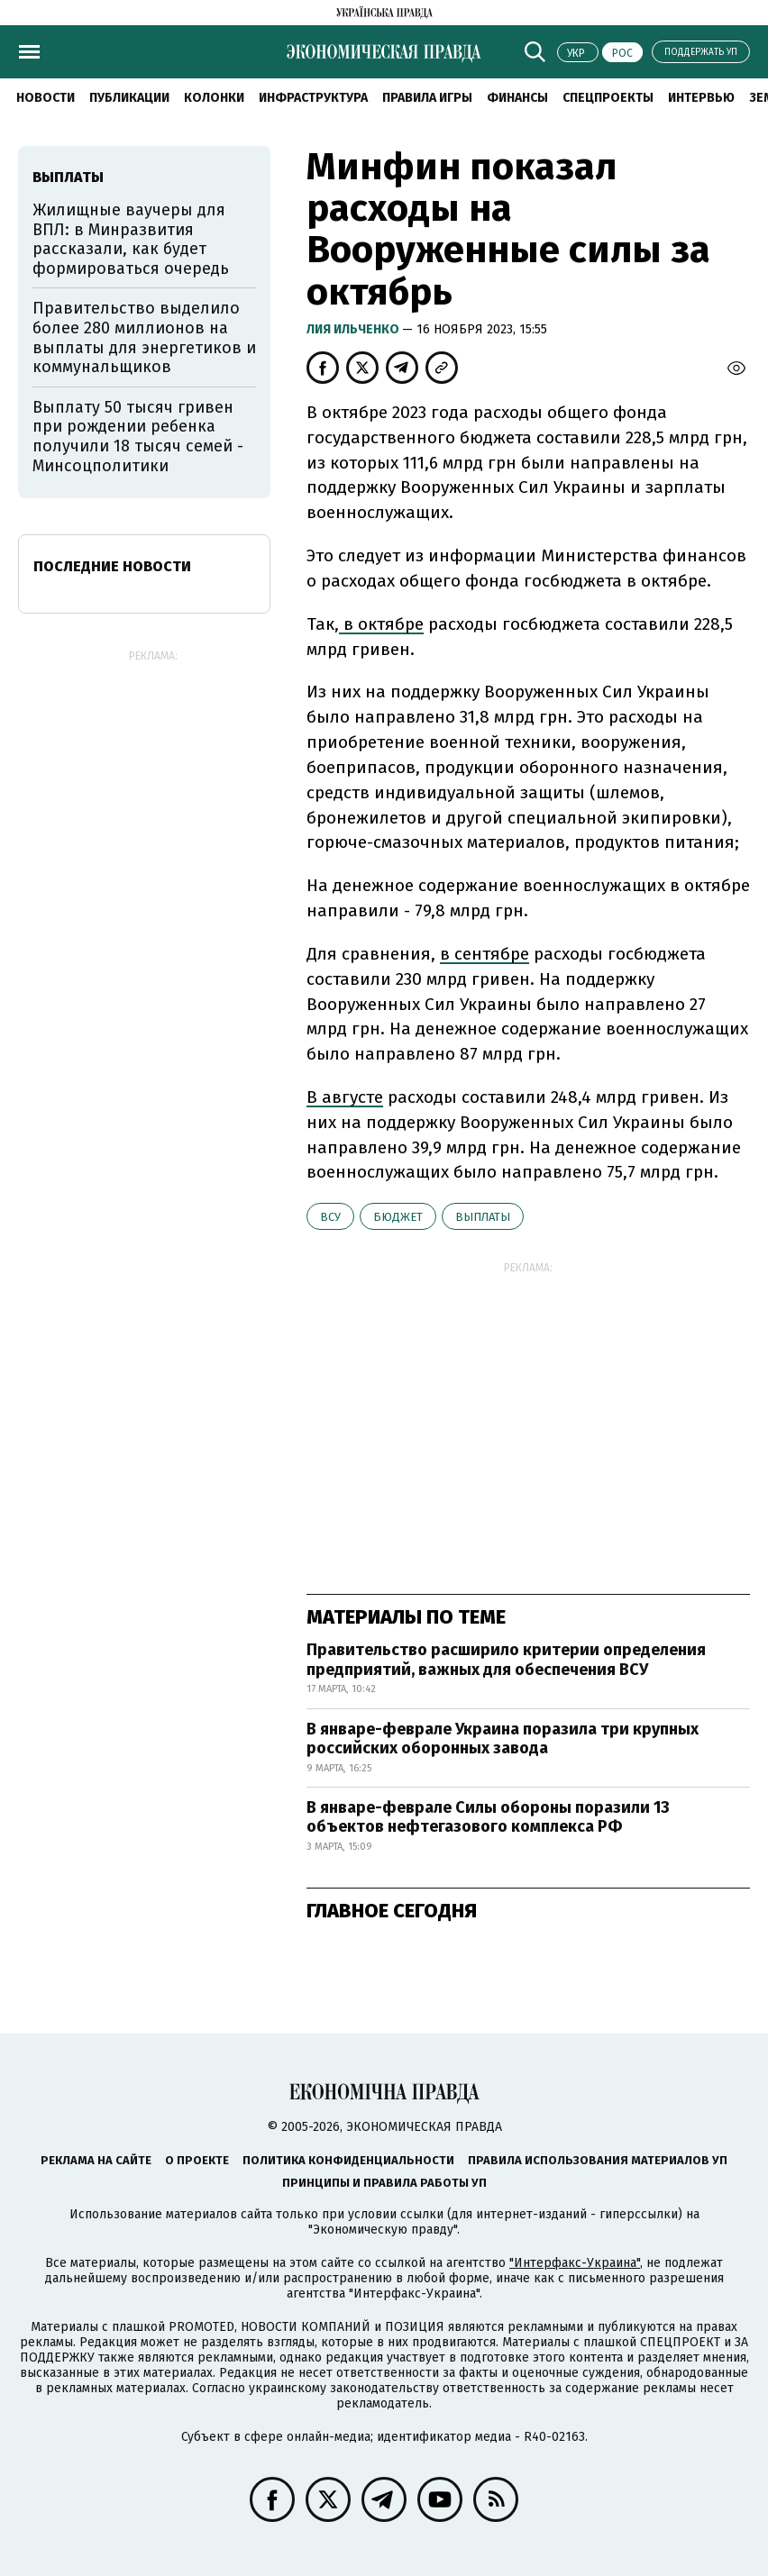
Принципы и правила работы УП (384, 2182)
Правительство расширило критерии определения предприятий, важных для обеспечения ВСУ (506, 1659)
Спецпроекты (608, 97)
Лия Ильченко (354, 329)
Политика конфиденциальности (348, 2160)
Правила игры (427, 97)
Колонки (214, 97)
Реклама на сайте (96, 2160)
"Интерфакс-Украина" (574, 2263)
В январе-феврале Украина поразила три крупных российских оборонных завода (502, 1739)
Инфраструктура (313, 97)
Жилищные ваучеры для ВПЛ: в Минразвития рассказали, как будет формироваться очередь (130, 239)
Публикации (129, 97)
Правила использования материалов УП (597, 2160)
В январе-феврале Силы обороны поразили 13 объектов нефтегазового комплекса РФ (488, 1817)
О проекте (197, 2160)
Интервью (701, 97)
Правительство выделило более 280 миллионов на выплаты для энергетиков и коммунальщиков (144, 337)
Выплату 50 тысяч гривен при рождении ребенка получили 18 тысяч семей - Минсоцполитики (137, 436)
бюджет (398, 1217)
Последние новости (112, 566)
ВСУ (330, 1217)
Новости (45, 97)
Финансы (517, 97)
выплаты (482, 1217)
